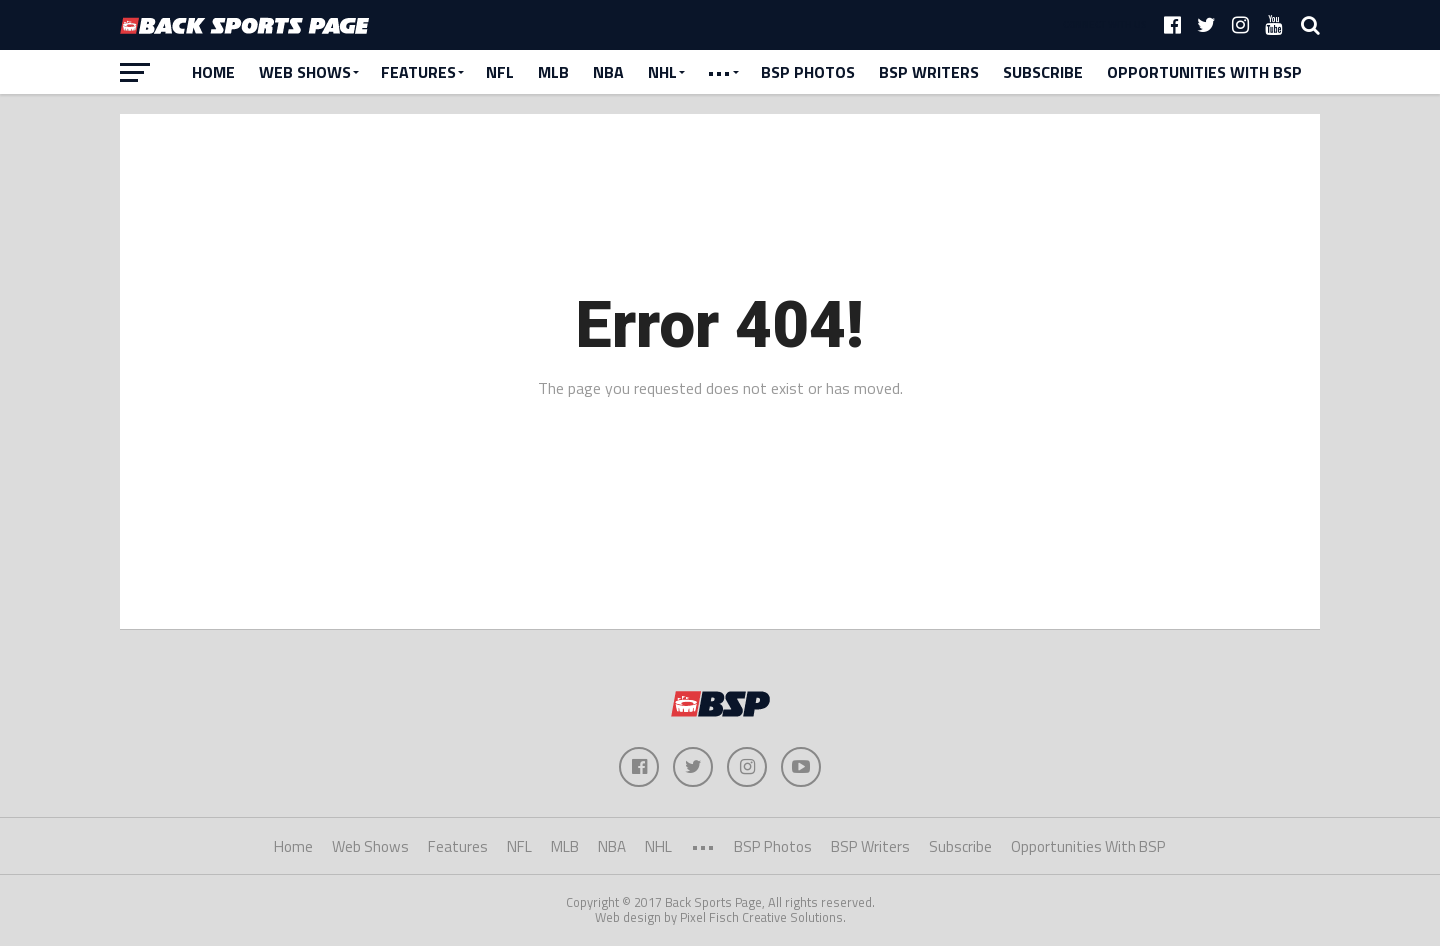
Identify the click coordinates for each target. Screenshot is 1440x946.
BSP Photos (808, 72)
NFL (500, 72)
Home (213, 72)
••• (719, 72)
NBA (608, 72)
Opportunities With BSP (1204, 72)
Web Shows (305, 72)
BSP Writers (929, 72)
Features (418, 72)
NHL (662, 72)
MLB (553, 72)
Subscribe (1043, 72)
